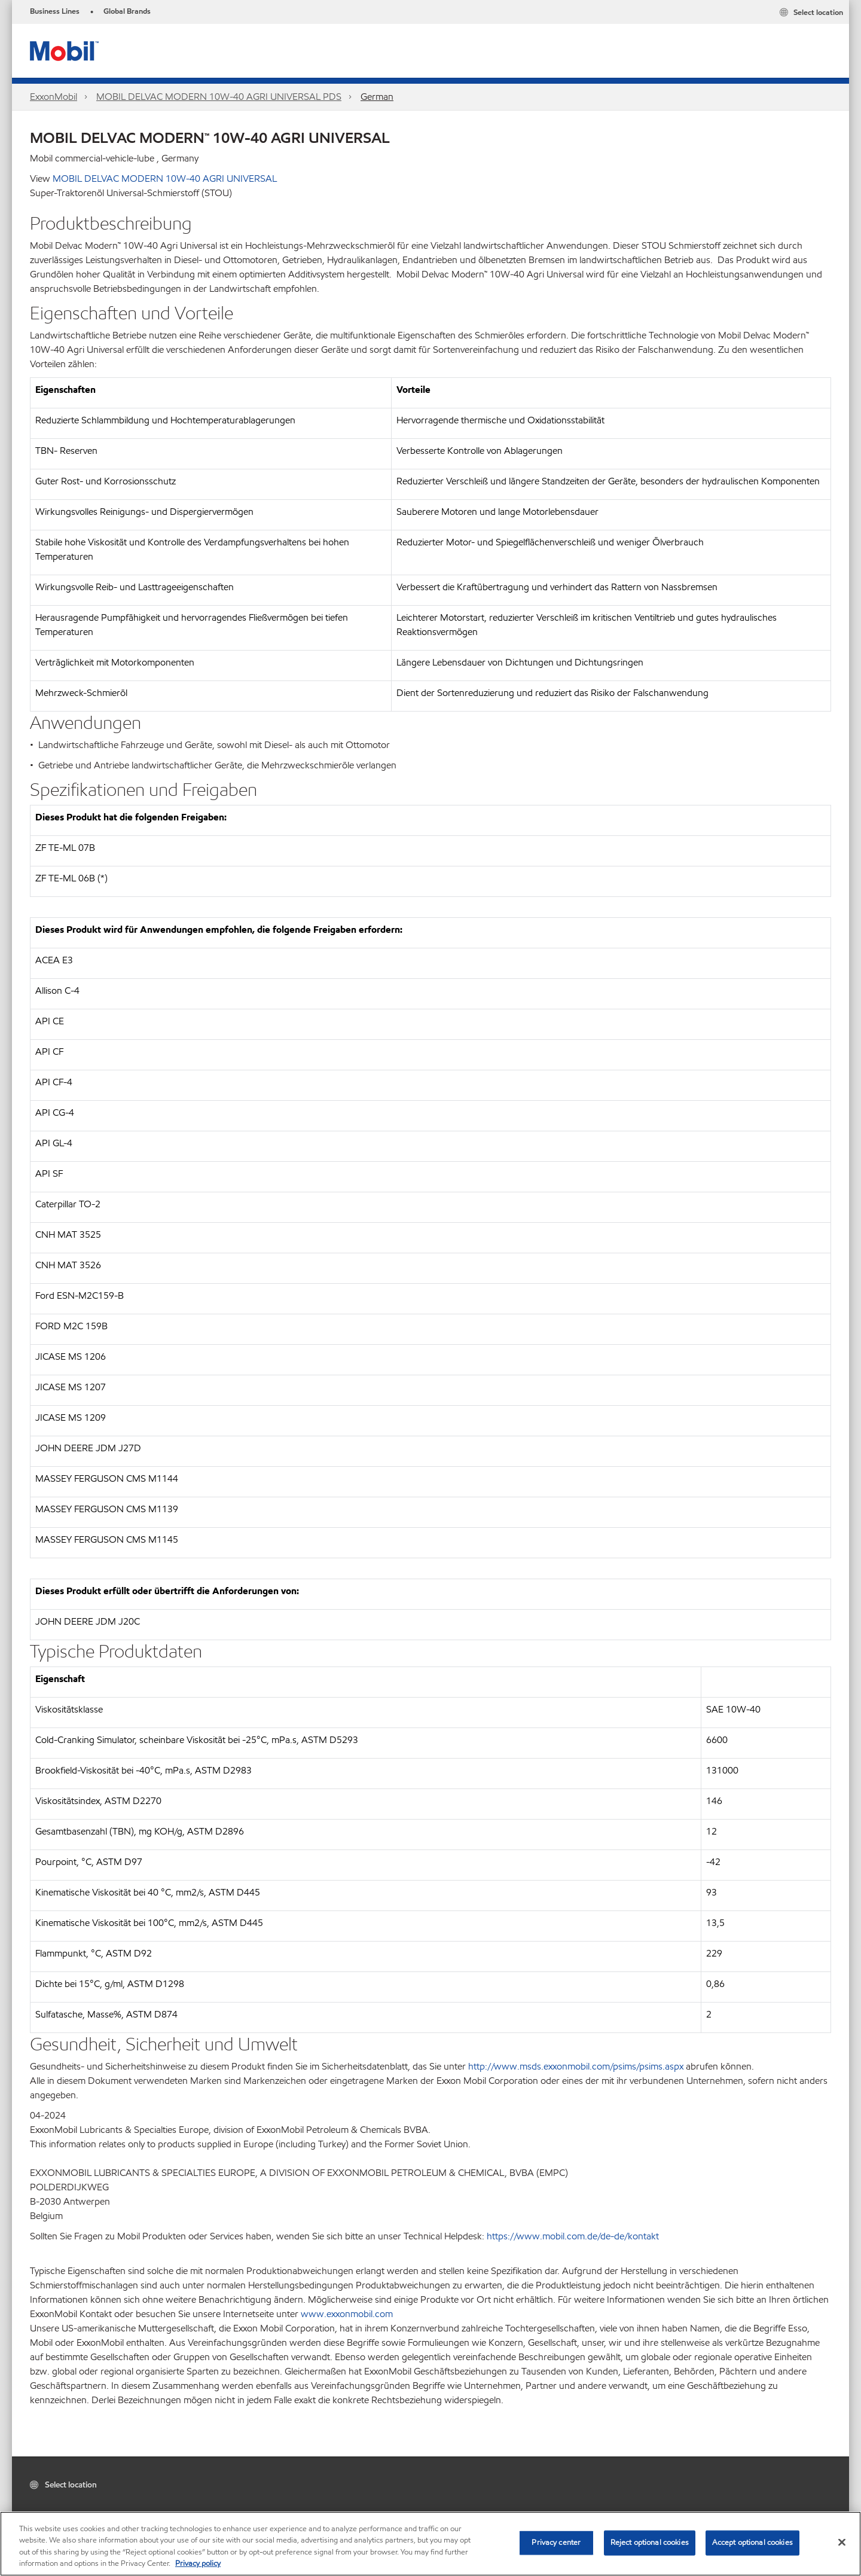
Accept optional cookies (752, 2542)
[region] (430, 2543)
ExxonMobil (53, 96)
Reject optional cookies (649, 2542)
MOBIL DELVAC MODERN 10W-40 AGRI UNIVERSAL (165, 178)
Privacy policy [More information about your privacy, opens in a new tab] (198, 2563)
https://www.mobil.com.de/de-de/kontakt (573, 2236)
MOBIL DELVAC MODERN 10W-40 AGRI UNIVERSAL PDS (218, 96)
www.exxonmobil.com (347, 2314)
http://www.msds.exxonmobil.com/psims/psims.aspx (574, 2066)
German (377, 96)
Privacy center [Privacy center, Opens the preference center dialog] (556, 2542)
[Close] (842, 2542)
